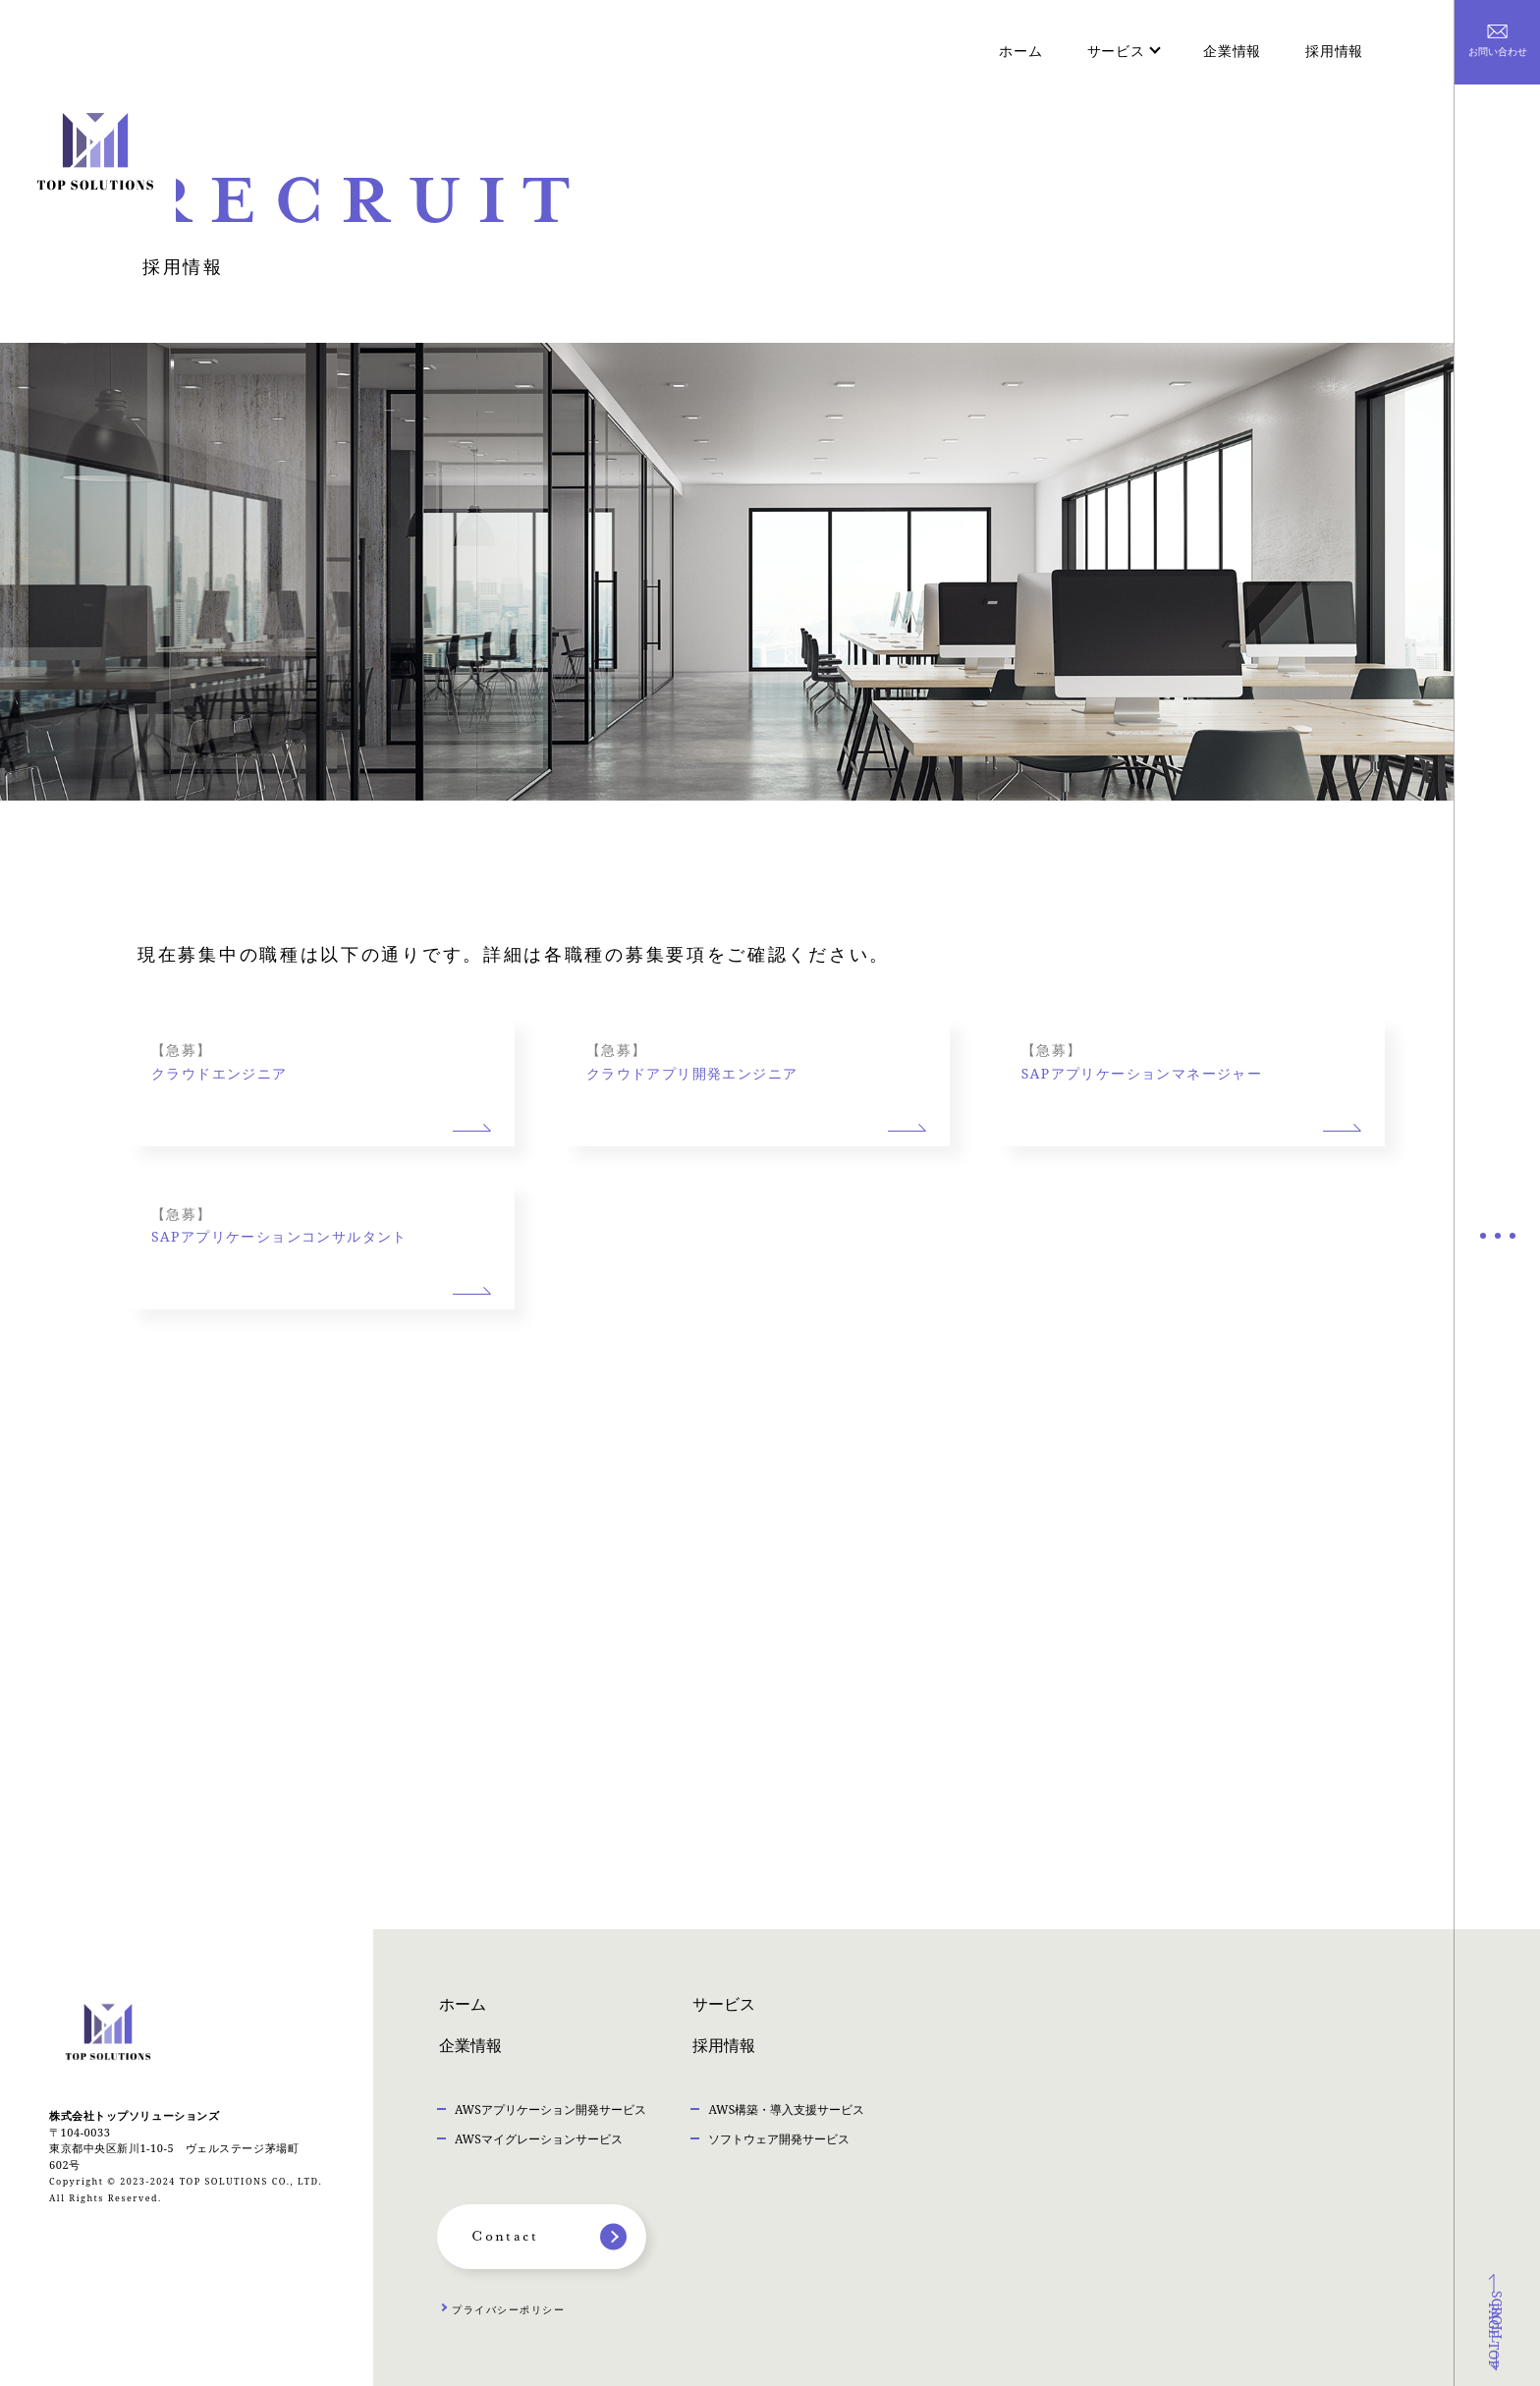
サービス (723, 2006)
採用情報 (1334, 50)
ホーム (1020, 50)
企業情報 (1232, 50)
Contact (504, 2237)
